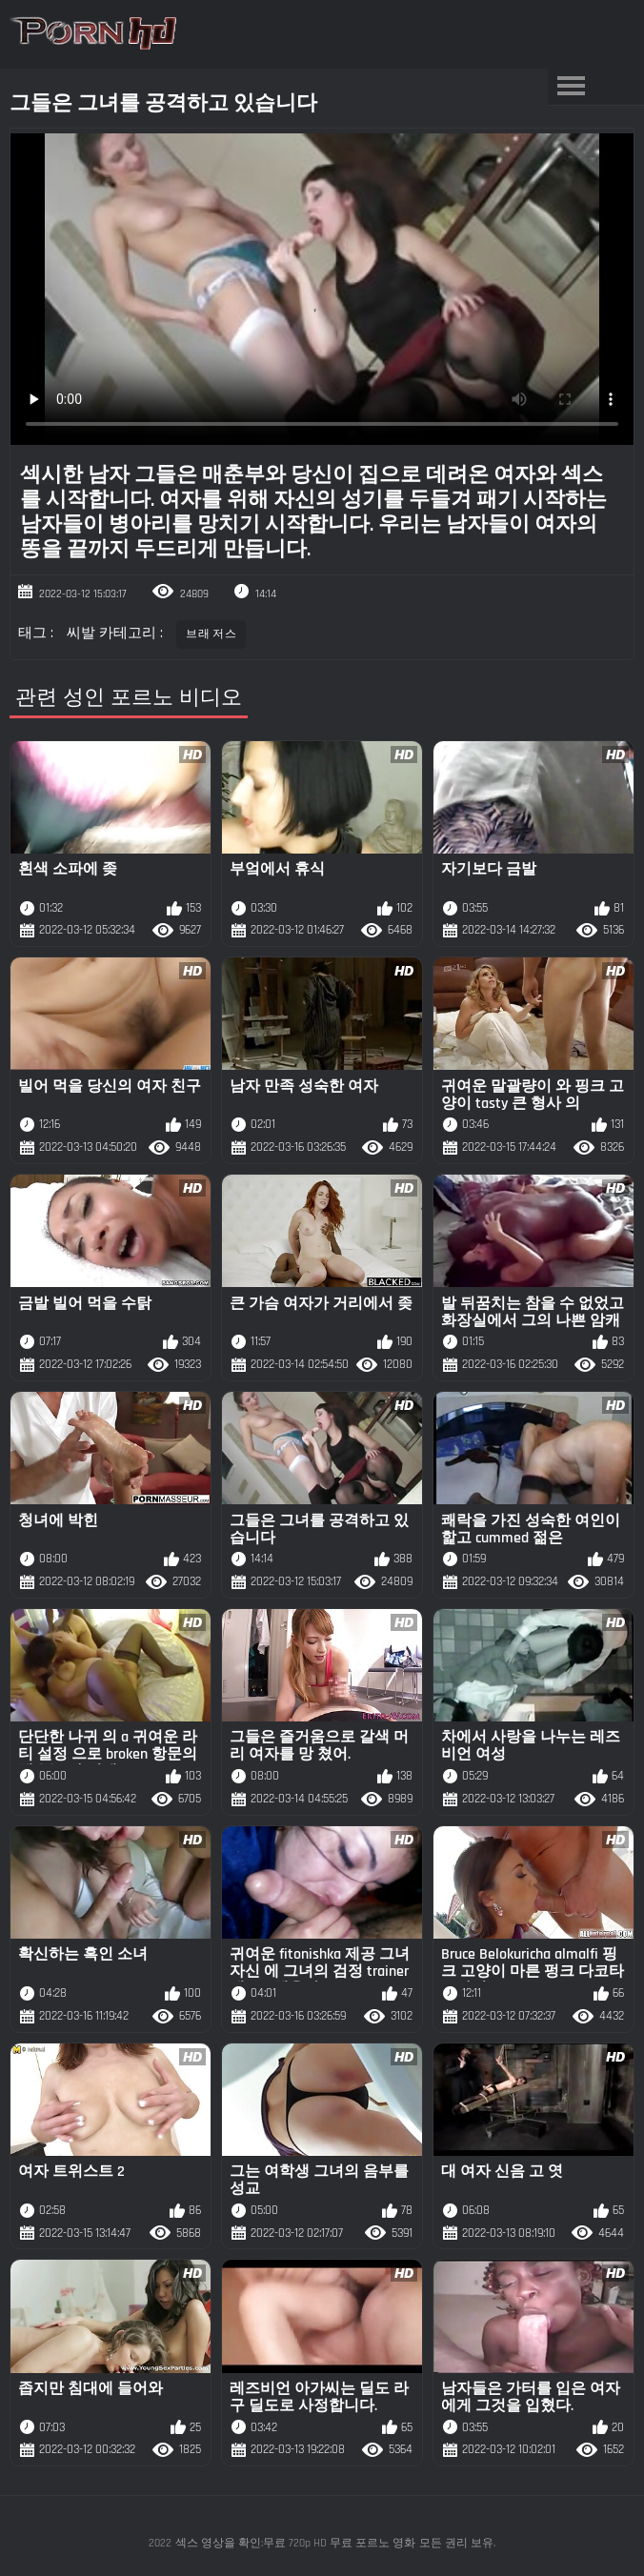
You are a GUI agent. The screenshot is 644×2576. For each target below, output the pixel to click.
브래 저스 (211, 634)
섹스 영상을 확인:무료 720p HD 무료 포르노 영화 (295, 2543)
